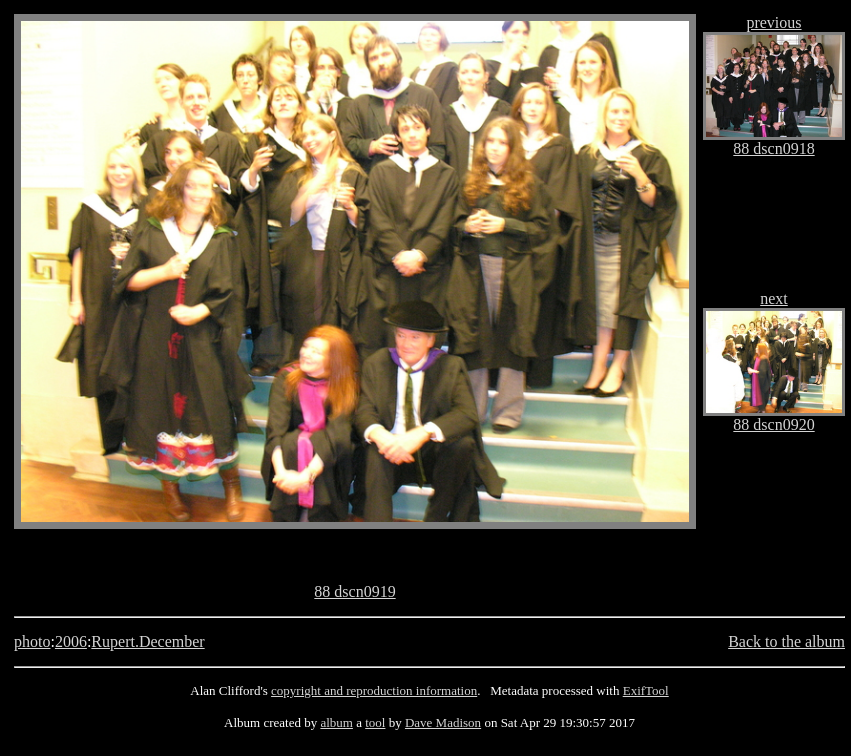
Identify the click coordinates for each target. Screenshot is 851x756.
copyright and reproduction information (374, 690)
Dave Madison (443, 722)
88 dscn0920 (773, 424)
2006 (71, 641)
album (336, 722)
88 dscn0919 (354, 591)
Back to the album (786, 641)
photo (32, 641)
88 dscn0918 (773, 148)
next (774, 298)
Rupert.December (147, 641)
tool (375, 722)
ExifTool (646, 690)
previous (773, 22)
